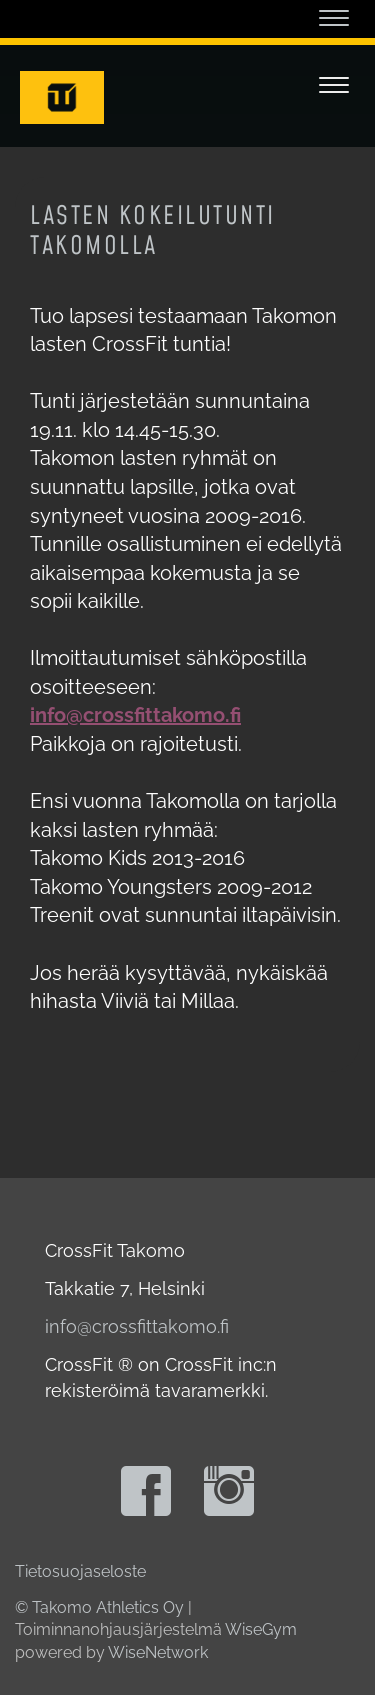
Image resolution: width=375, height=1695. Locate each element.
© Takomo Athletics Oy (99, 1607)
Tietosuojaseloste (80, 1571)
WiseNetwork (158, 1652)
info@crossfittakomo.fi (137, 1326)
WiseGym (261, 1629)
